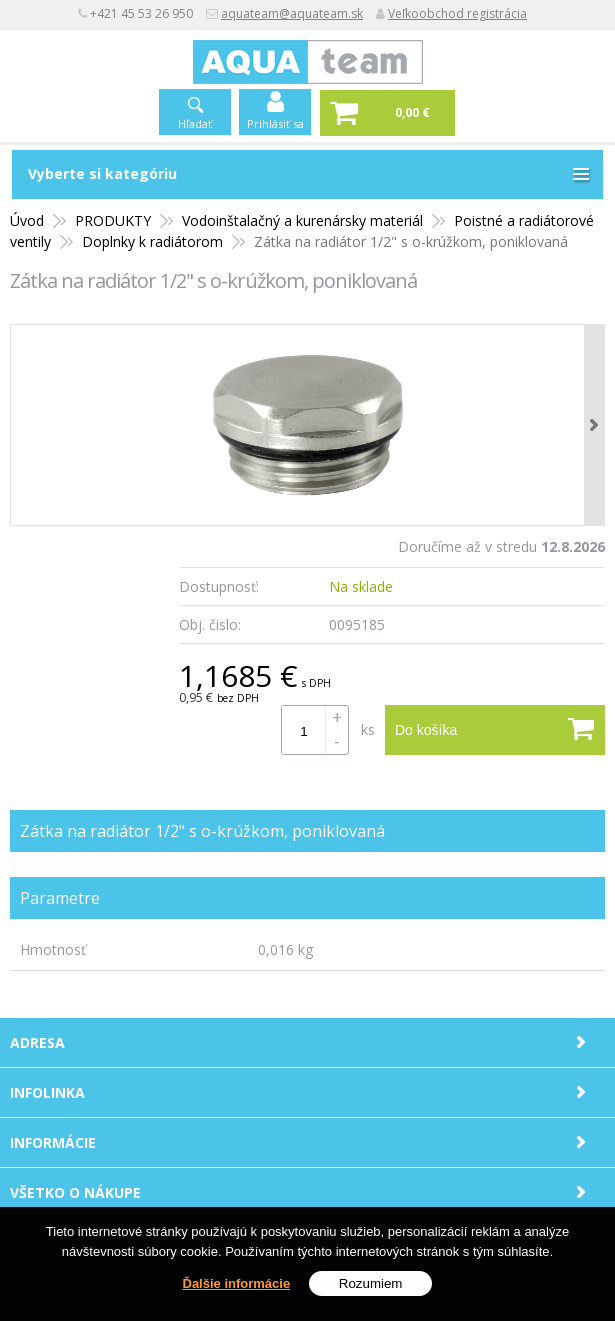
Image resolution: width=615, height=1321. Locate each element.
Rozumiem (371, 1283)
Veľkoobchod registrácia (457, 13)
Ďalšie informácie (237, 1283)
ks (368, 729)
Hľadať (195, 123)
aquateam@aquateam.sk (292, 13)
